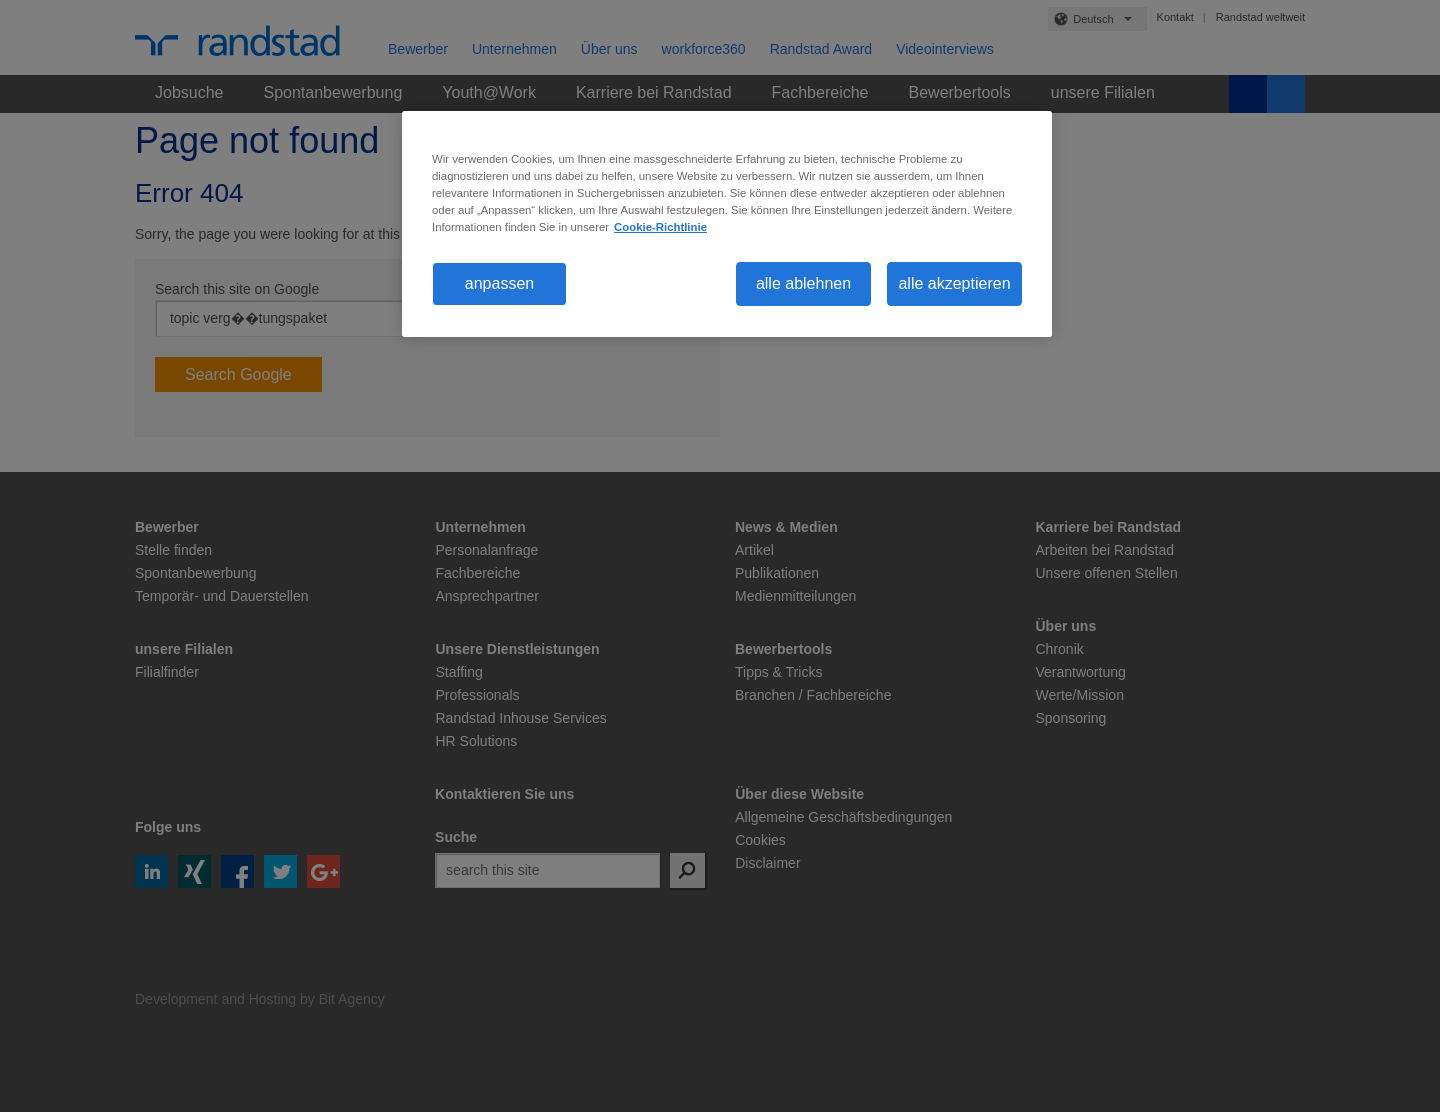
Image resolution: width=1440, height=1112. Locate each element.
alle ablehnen (803, 283)
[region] (727, 224)
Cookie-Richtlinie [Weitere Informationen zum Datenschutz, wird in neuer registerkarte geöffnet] (660, 227)
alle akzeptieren (954, 283)
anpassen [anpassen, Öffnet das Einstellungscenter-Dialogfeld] (499, 283)
